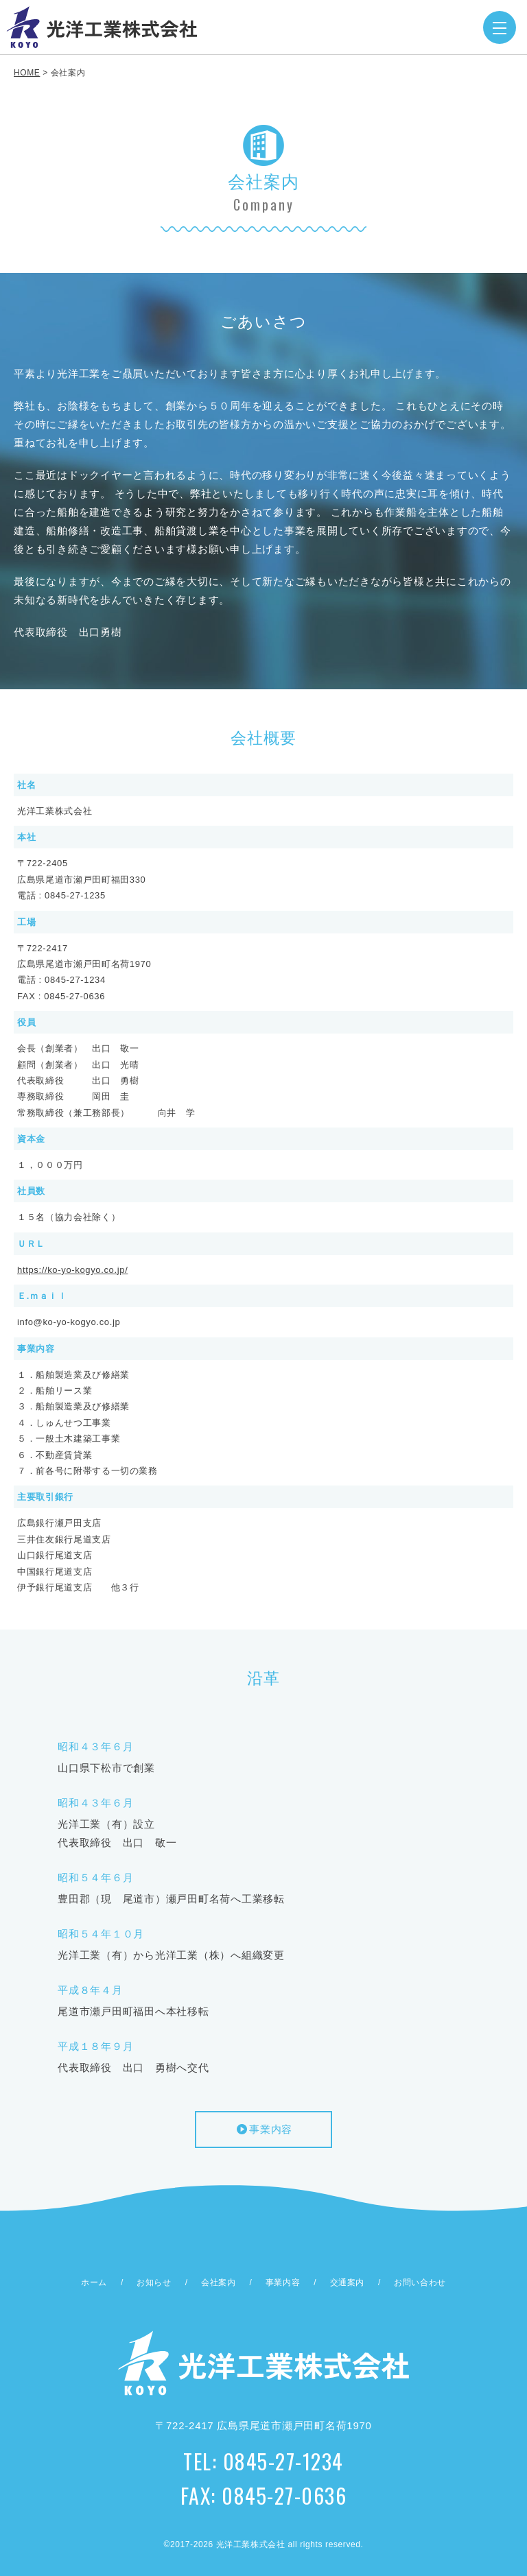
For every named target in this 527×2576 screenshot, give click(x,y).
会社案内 (218, 2282)
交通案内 (347, 2282)
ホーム (94, 2282)
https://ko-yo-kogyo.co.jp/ (72, 1270)
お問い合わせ (420, 2282)
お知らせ (154, 2282)
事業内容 (263, 2129)
